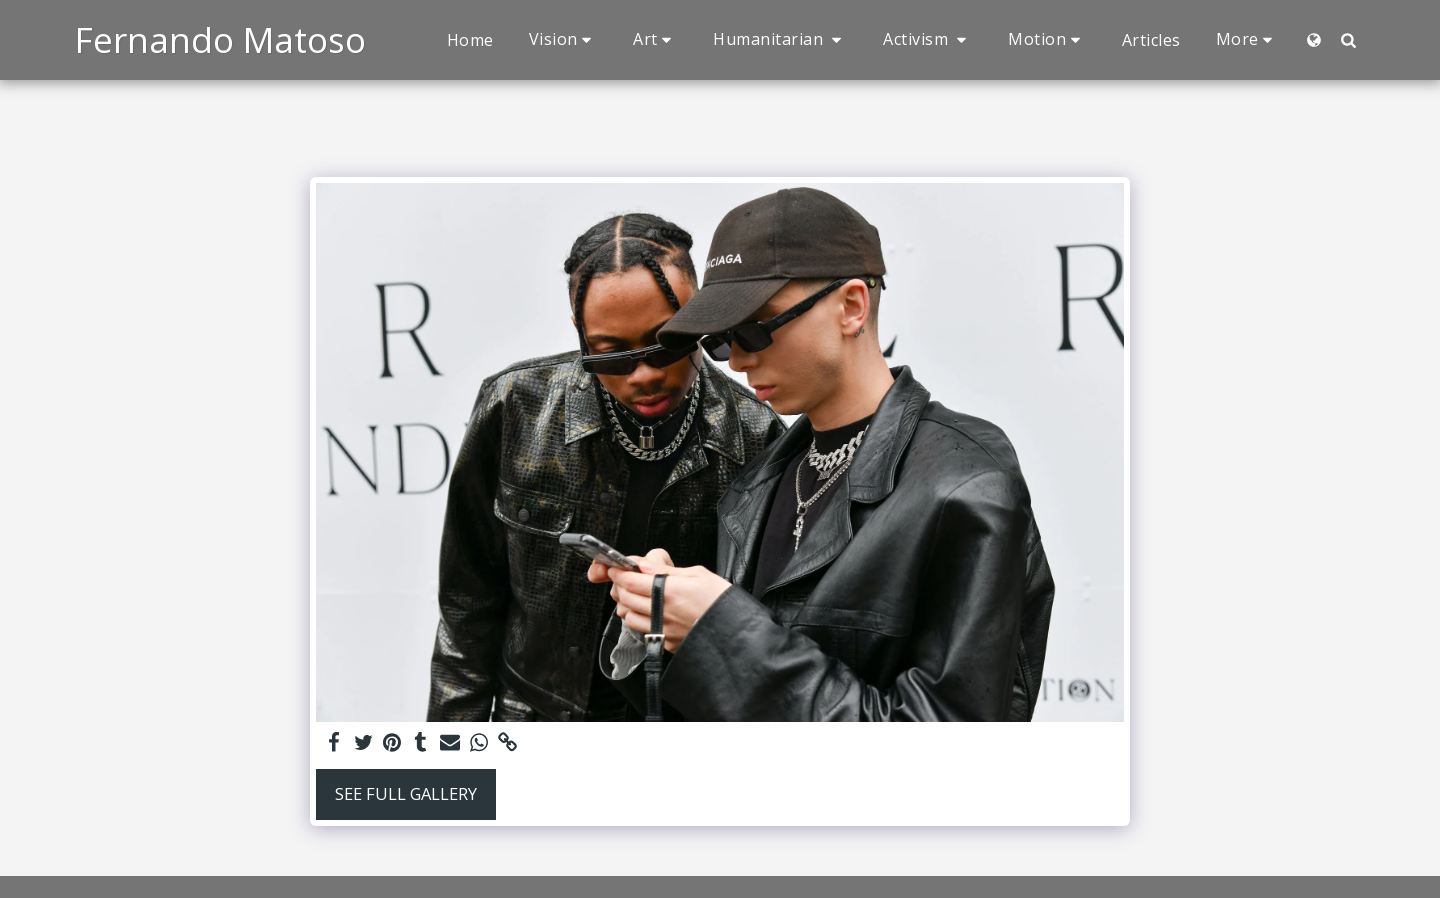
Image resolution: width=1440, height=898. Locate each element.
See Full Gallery (406, 793)
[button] (564, 39)
